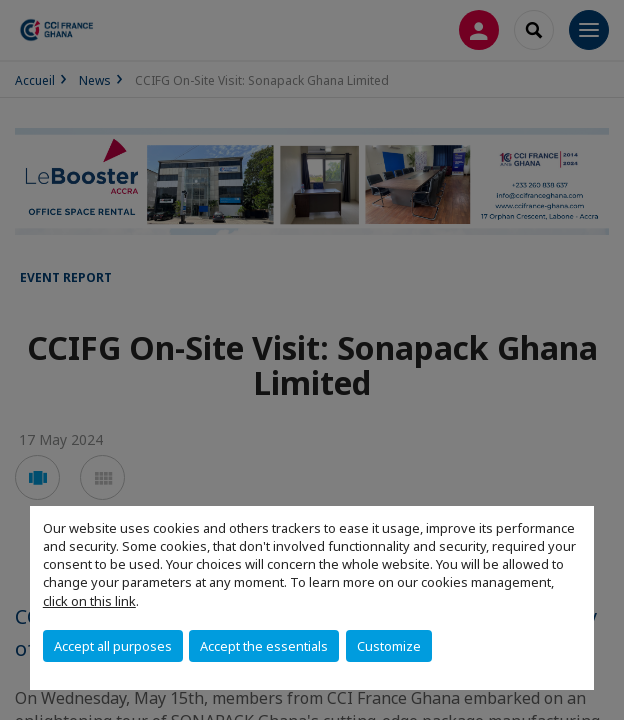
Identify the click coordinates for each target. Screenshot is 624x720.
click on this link (89, 601)
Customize (389, 646)
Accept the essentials (264, 646)
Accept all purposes (113, 646)
